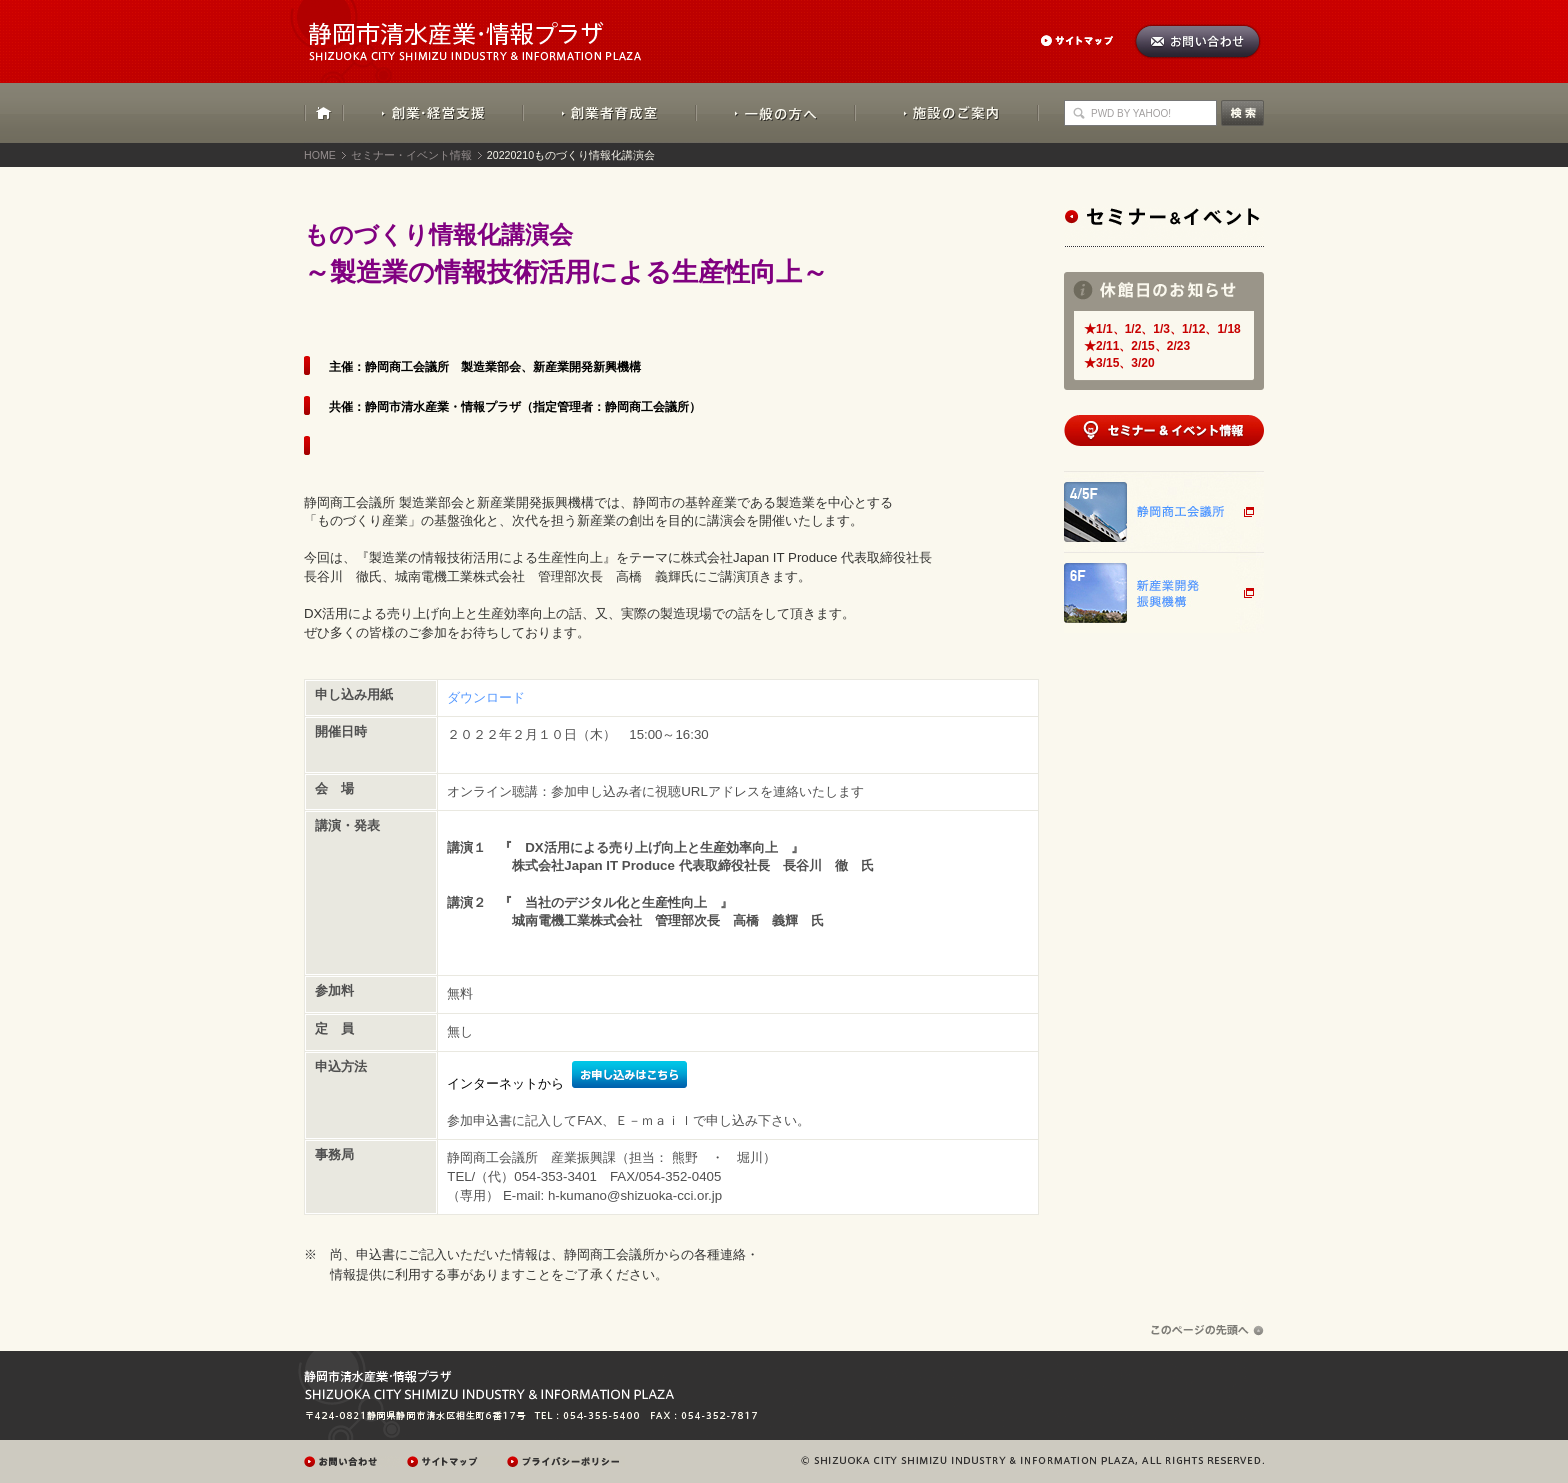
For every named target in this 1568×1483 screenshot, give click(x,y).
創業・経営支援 (433, 113)
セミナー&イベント (1164, 430)
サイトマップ (1087, 40)
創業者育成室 (609, 113)
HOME (324, 113)
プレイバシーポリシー (566, 1461)
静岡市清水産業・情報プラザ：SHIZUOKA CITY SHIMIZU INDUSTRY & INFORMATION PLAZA (492, 30)
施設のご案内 (947, 113)
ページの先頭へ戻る (1207, 1330)
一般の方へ (775, 113)
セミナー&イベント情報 (1164, 227)
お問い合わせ (1197, 41)
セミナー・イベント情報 (411, 155)
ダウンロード (486, 697)
